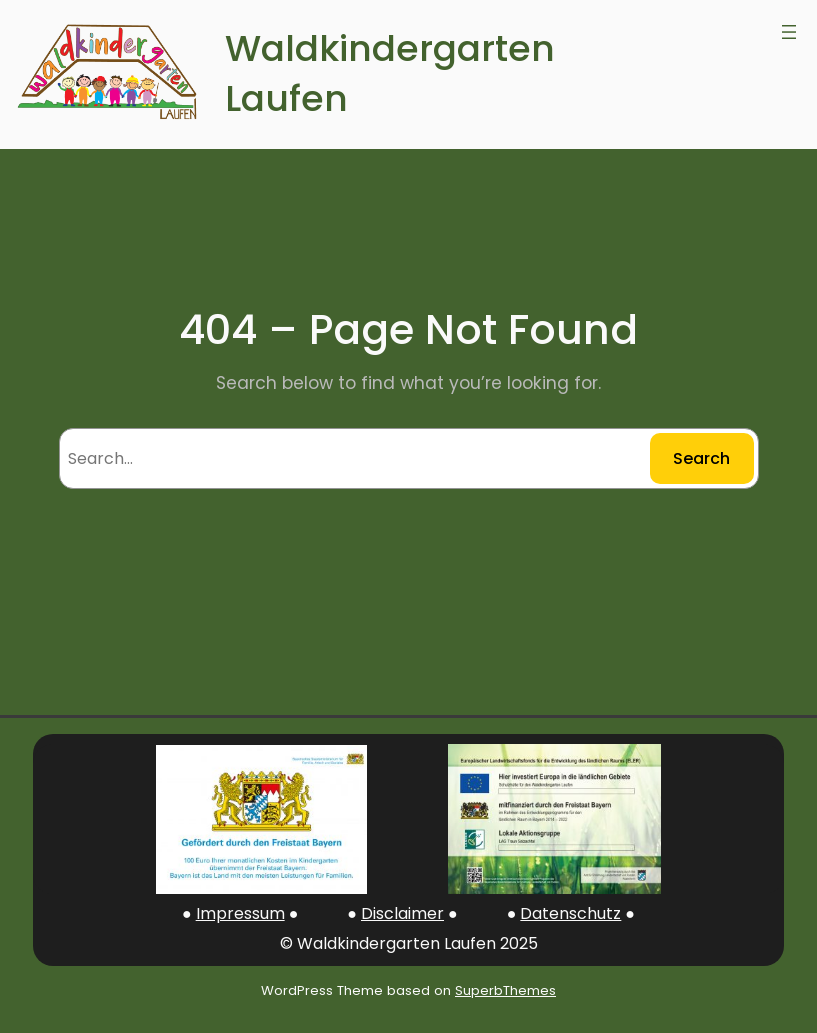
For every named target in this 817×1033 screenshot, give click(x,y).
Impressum (240, 913)
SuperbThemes (505, 990)
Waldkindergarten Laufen (390, 74)
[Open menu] (789, 32)
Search (701, 458)
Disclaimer (402, 913)
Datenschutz (570, 913)
